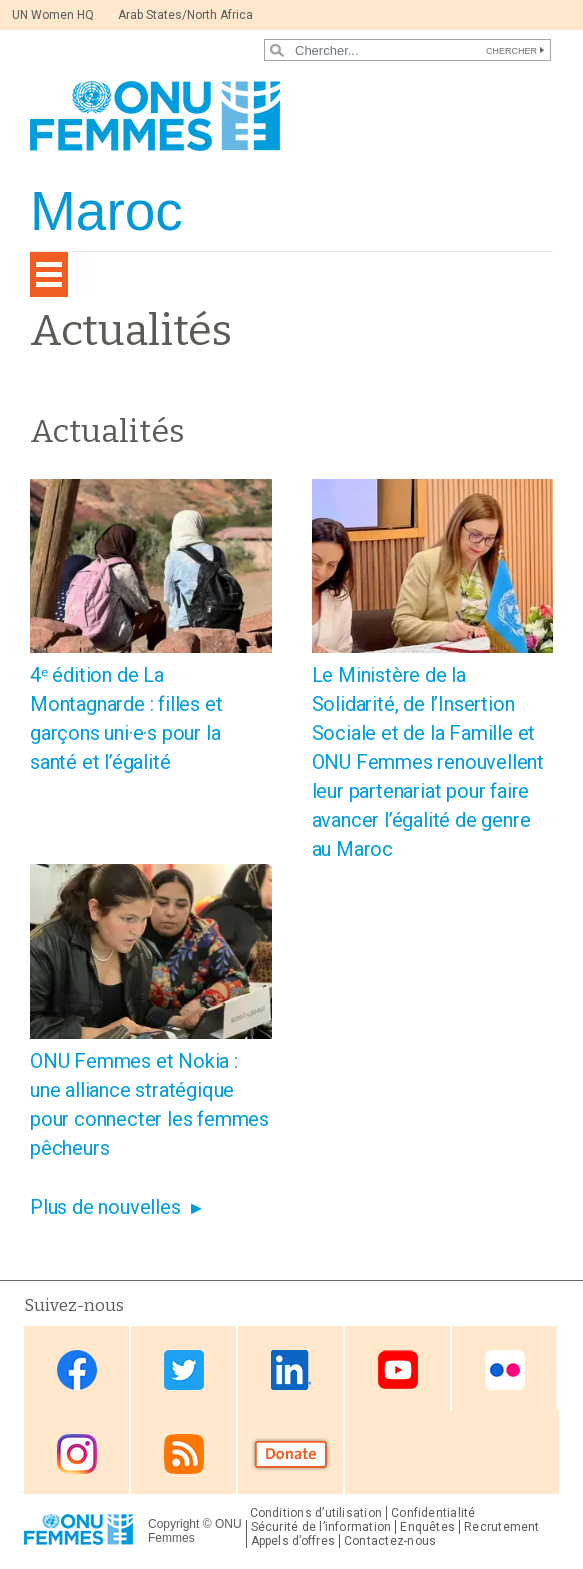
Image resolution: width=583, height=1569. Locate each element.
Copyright (173, 1524)
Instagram (77, 1453)
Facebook (77, 1369)
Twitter (184, 1369)
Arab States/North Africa (185, 15)
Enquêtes (427, 1527)
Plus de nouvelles (105, 1207)
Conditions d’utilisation (316, 1513)
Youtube (398, 1369)
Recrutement (502, 1527)
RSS (184, 1453)
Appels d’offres (293, 1541)
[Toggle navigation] (49, 274)
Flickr (505, 1369)
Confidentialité (433, 1513)
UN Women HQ (53, 15)
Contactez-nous (390, 1541)
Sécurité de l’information (321, 1527)
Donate (291, 1453)
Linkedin (291, 1369)
